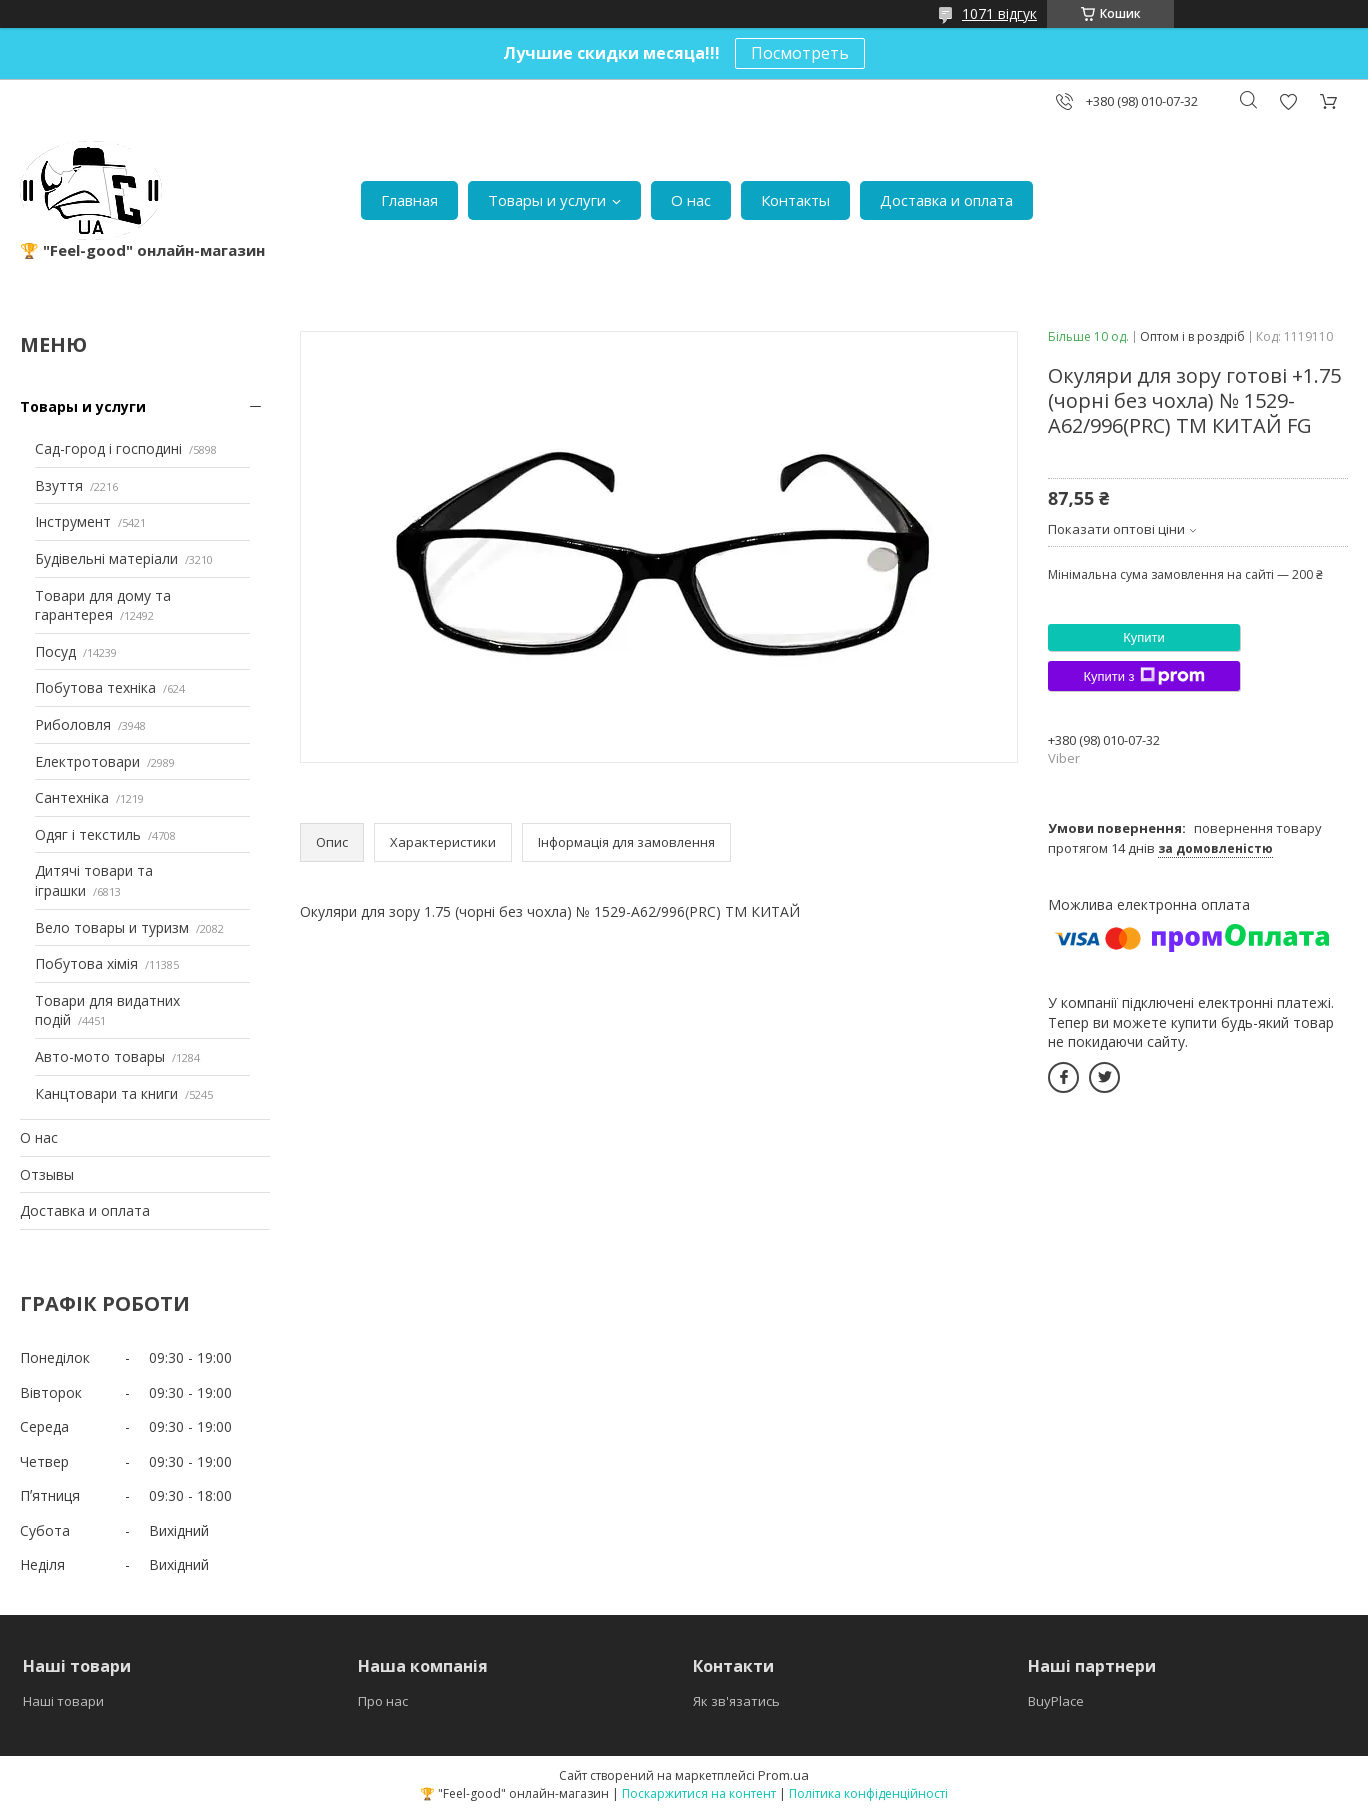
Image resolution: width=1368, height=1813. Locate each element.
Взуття (59, 485)
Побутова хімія (86, 963)
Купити (1144, 637)
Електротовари (87, 761)
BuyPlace (1056, 1701)
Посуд (55, 651)
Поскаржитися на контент (699, 1793)
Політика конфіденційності (868, 1793)
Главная (409, 200)
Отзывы (47, 1174)
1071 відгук (999, 13)
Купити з (1143, 676)
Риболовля (73, 724)
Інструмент (73, 521)
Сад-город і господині (108, 448)
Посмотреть (800, 53)
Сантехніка (72, 797)
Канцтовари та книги (106, 1093)
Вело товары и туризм (112, 927)
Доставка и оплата (946, 200)
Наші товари (63, 1701)
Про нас (383, 1701)
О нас (691, 200)
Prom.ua (783, 1775)
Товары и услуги (547, 200)
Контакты (795, 200)
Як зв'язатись (736, 1701)
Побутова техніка (95, 687)
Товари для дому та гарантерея (103, 605)
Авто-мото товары (100, 1056)
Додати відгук (1288, 101)
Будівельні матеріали (106, 558)
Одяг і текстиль (88, 834)
